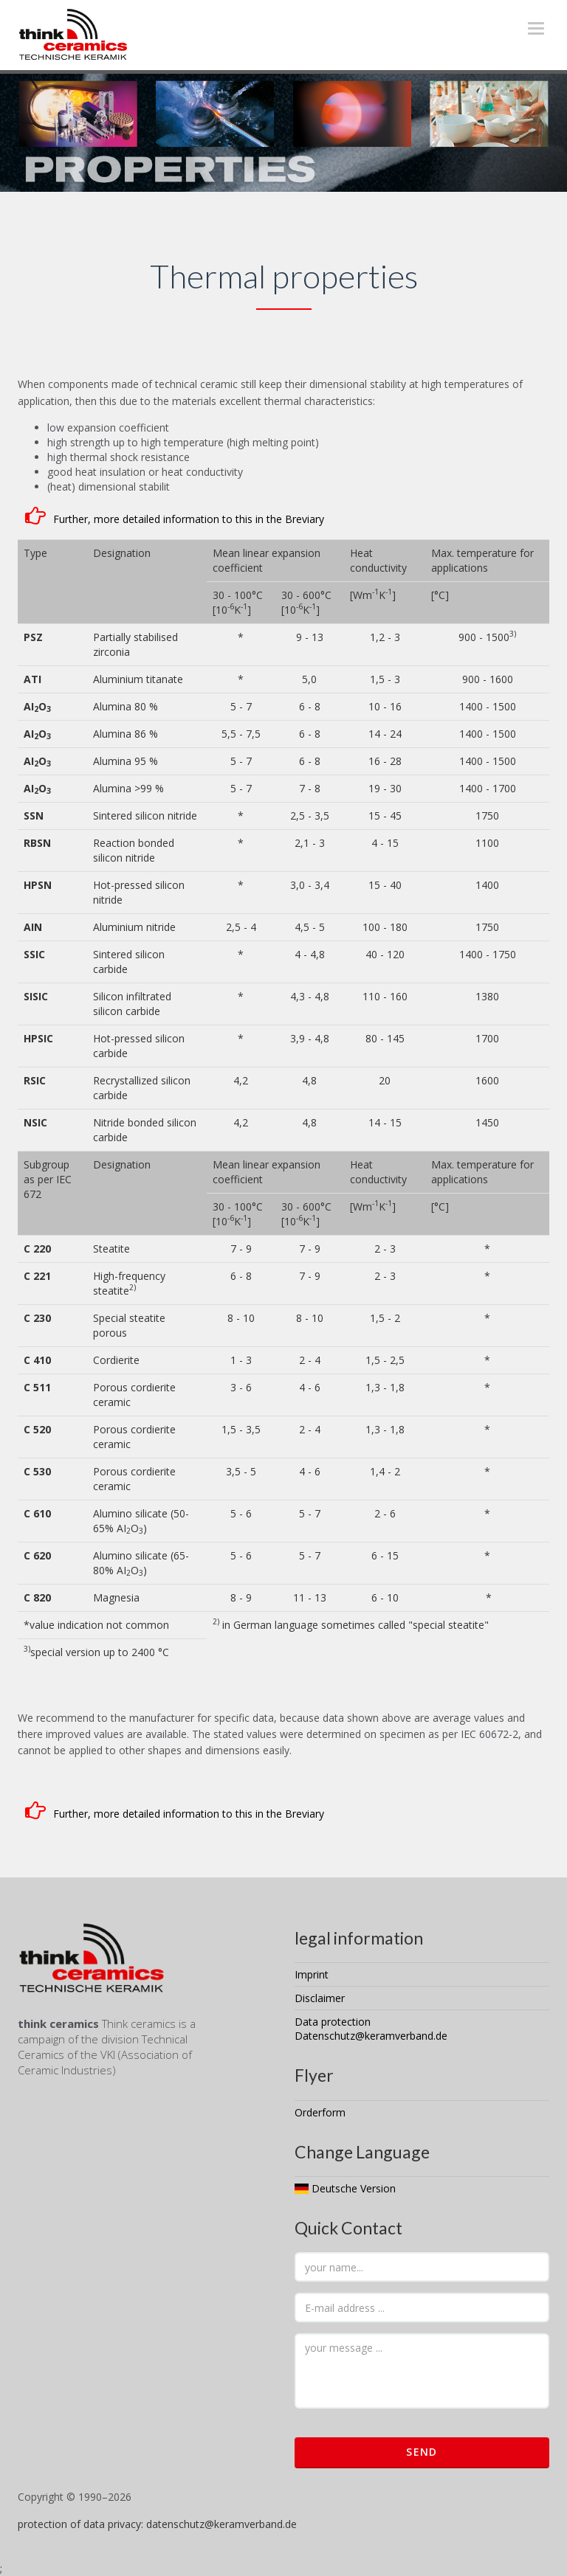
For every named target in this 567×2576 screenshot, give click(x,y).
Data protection (333, 2022)
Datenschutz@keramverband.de (371, 2036)
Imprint (312, 1974)
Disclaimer (320, 1998)
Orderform (320, 2112)
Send (422, 2452)
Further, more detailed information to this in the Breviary (188, 519)
